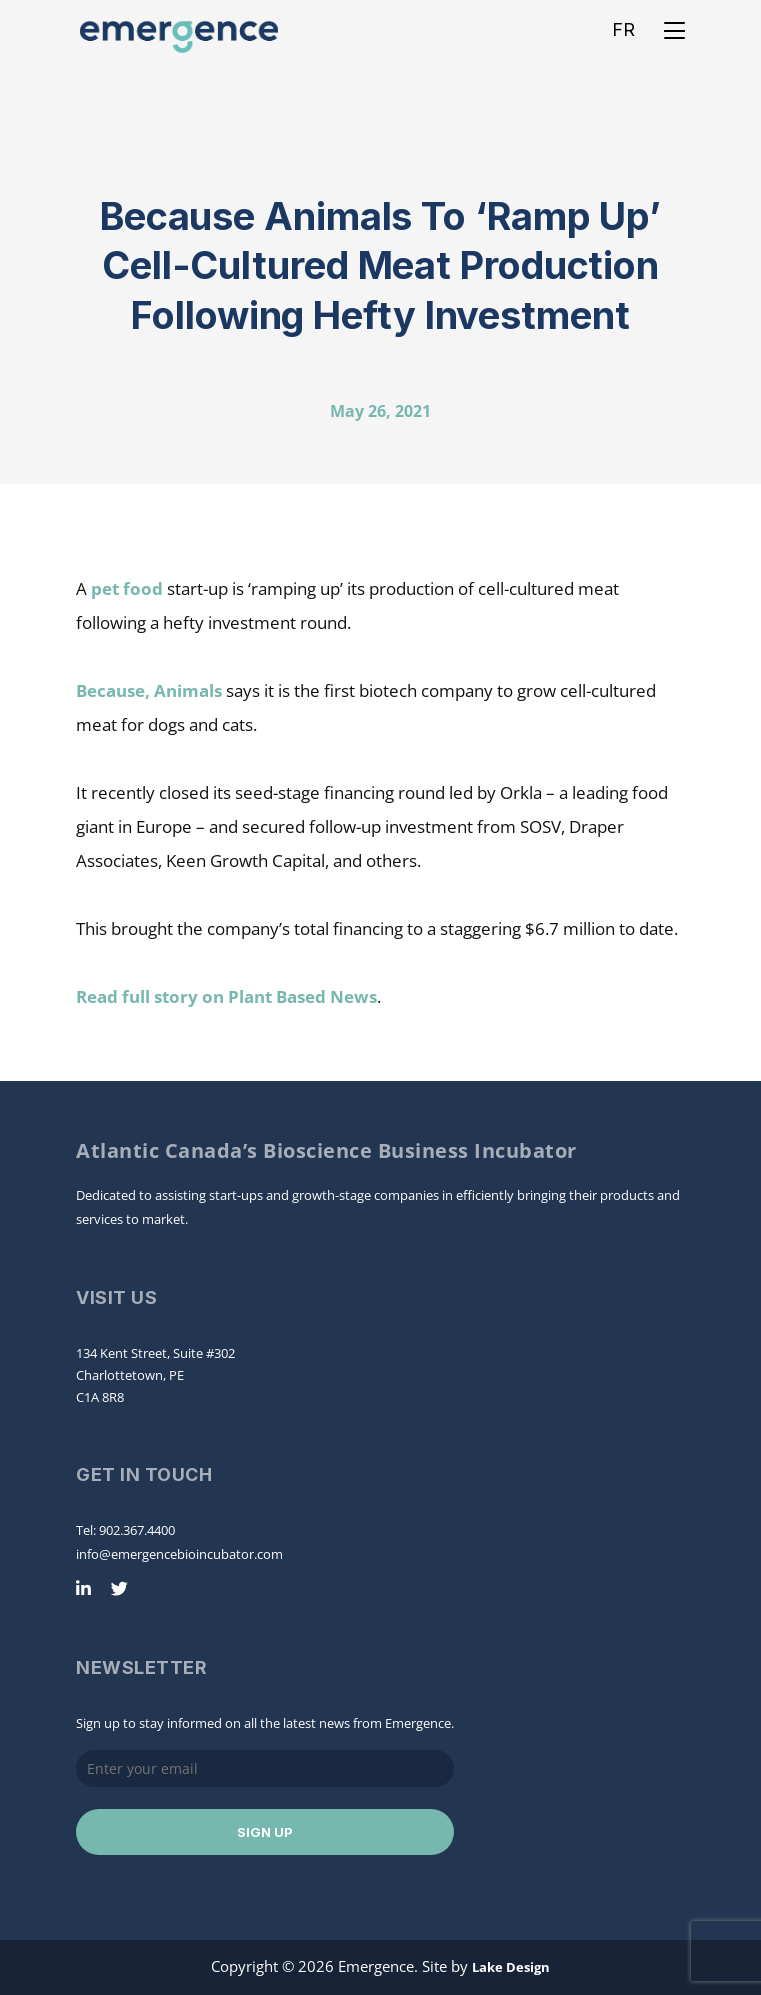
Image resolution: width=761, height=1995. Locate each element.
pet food (127, 588)
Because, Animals (149, 690)
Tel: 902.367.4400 (125, 1530)
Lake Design (511, 1967)
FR (623, 29)
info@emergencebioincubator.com (179, 1554)
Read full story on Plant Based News (226, 996)
